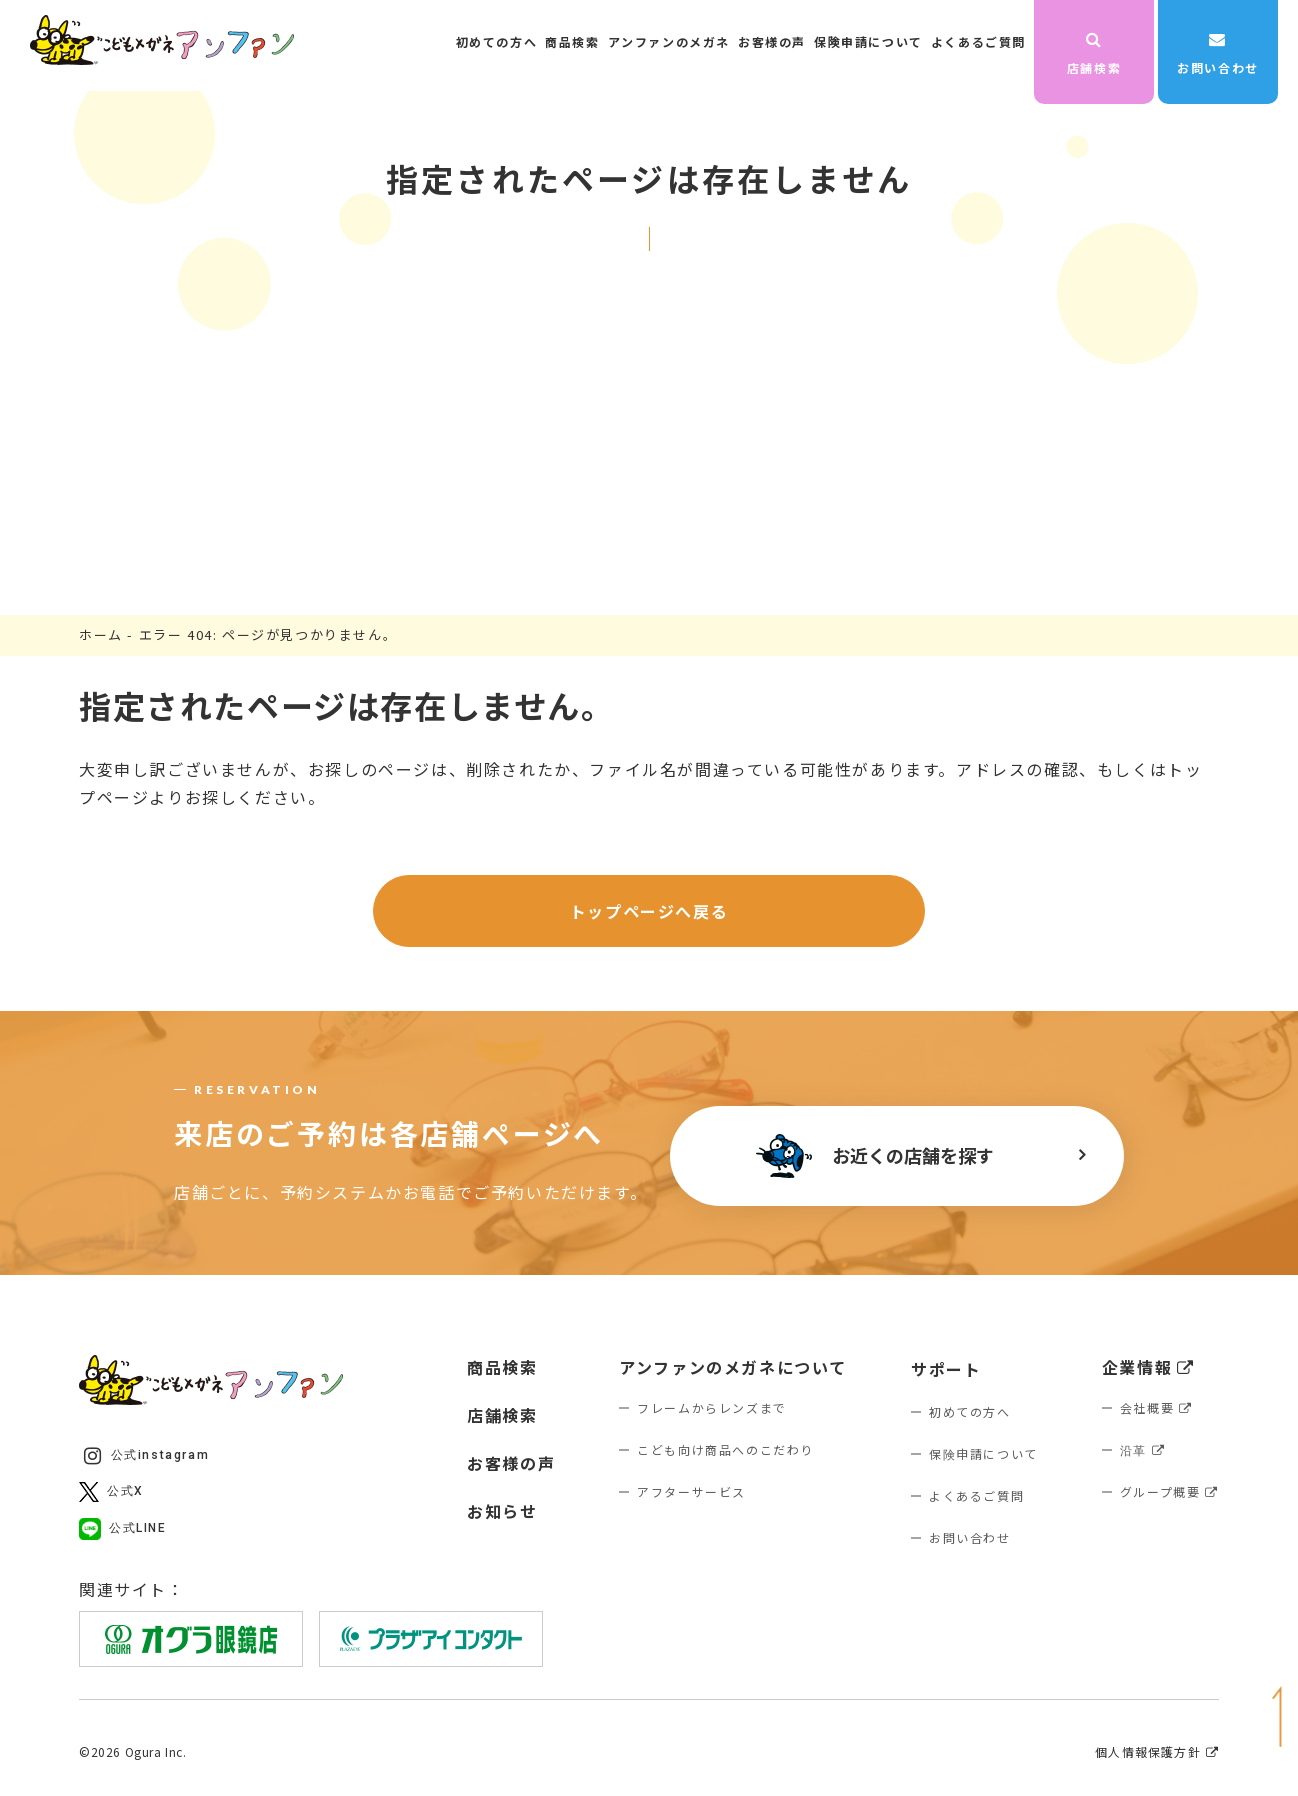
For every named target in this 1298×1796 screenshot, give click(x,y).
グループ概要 (1169, 1491)
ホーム (101, 634)
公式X (111, 1492)
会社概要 (1156, 1407)
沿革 (1143, 1449)
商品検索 (572, 41)
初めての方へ (497, 41)
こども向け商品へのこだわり (725, 1449)
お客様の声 (772, 41)
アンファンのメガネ (669, 41)
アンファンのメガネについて (733, 1367)
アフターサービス (691, 1491)
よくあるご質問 (978, 41)
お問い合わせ (1218, 53)
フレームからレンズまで (712, 1407)
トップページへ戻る (649, 911)
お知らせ (502, 1511)
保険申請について (868, 41)
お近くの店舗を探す (875, 1156)
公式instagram (146, 1456)
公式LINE (123, 1529)
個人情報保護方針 (1157, 1752)
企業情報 (1148, 1367)
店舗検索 (1094, 53)
